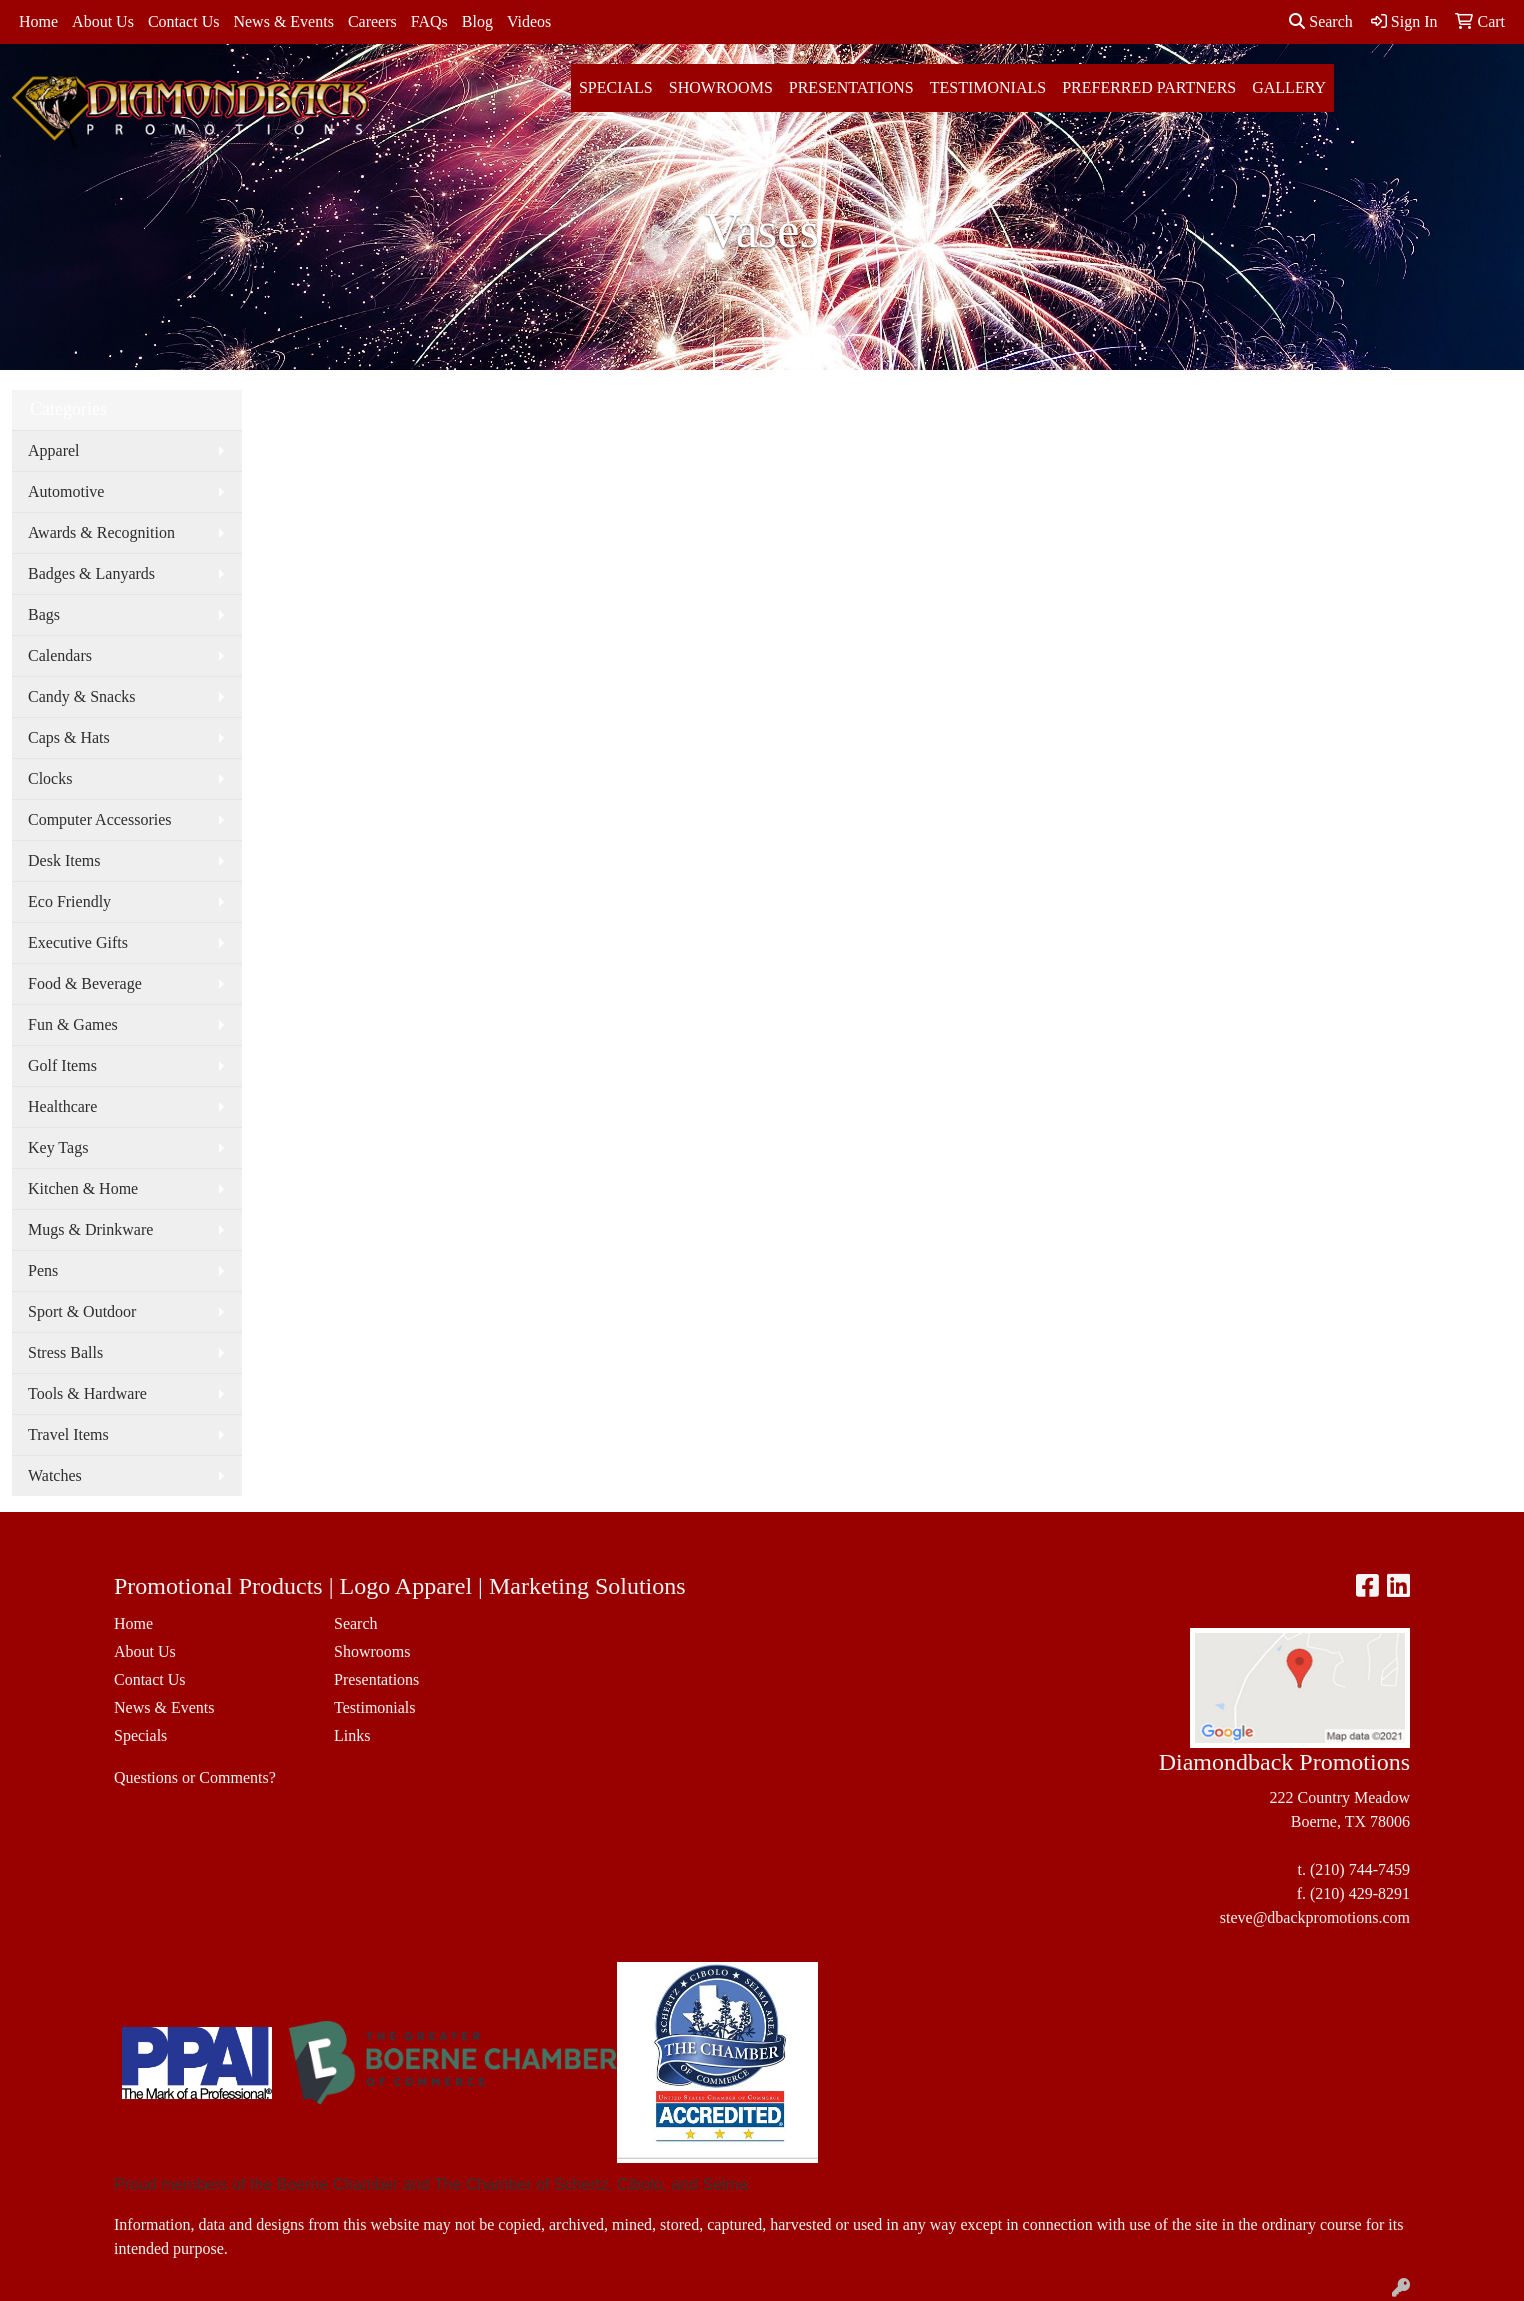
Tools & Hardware (87, 1393)
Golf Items (62, 1065)
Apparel (54, 450)
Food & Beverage (85, 983)
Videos (529, 21)
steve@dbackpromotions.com (1315, 1917)
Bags (44, 614)
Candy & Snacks (82, 696)
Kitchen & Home (83, 1188)
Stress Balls (65, 1352)
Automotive (66, 491)
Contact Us (184, 21)
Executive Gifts (78, 942)
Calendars (60, 655)
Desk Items (64, 860)
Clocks (50, 778)
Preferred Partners (1149, 87)
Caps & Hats (69, 737)
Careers (372, 21)
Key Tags (58, 1147)
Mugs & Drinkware (90, 1229)
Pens (43, 1270)
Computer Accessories (100, 819)
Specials (616, 87)
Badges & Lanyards (91, 573)
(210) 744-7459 (1360, 1869)
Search (1321, 21)
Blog (477, 21)
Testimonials (988, 87)
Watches (55, 1475)
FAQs (429, 21)
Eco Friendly (69, 901)
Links (352, 1735)
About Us (103, 21)
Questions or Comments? (195, 1777)
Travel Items (68, 1434)
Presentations (851, 87)
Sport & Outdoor (82, 1311)
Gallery (1289, 87)
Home (38, 21)
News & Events (283, 21)
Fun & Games (73, 1024)
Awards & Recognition (101, 532)
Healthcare (62, 1106)
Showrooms (721, 87)
